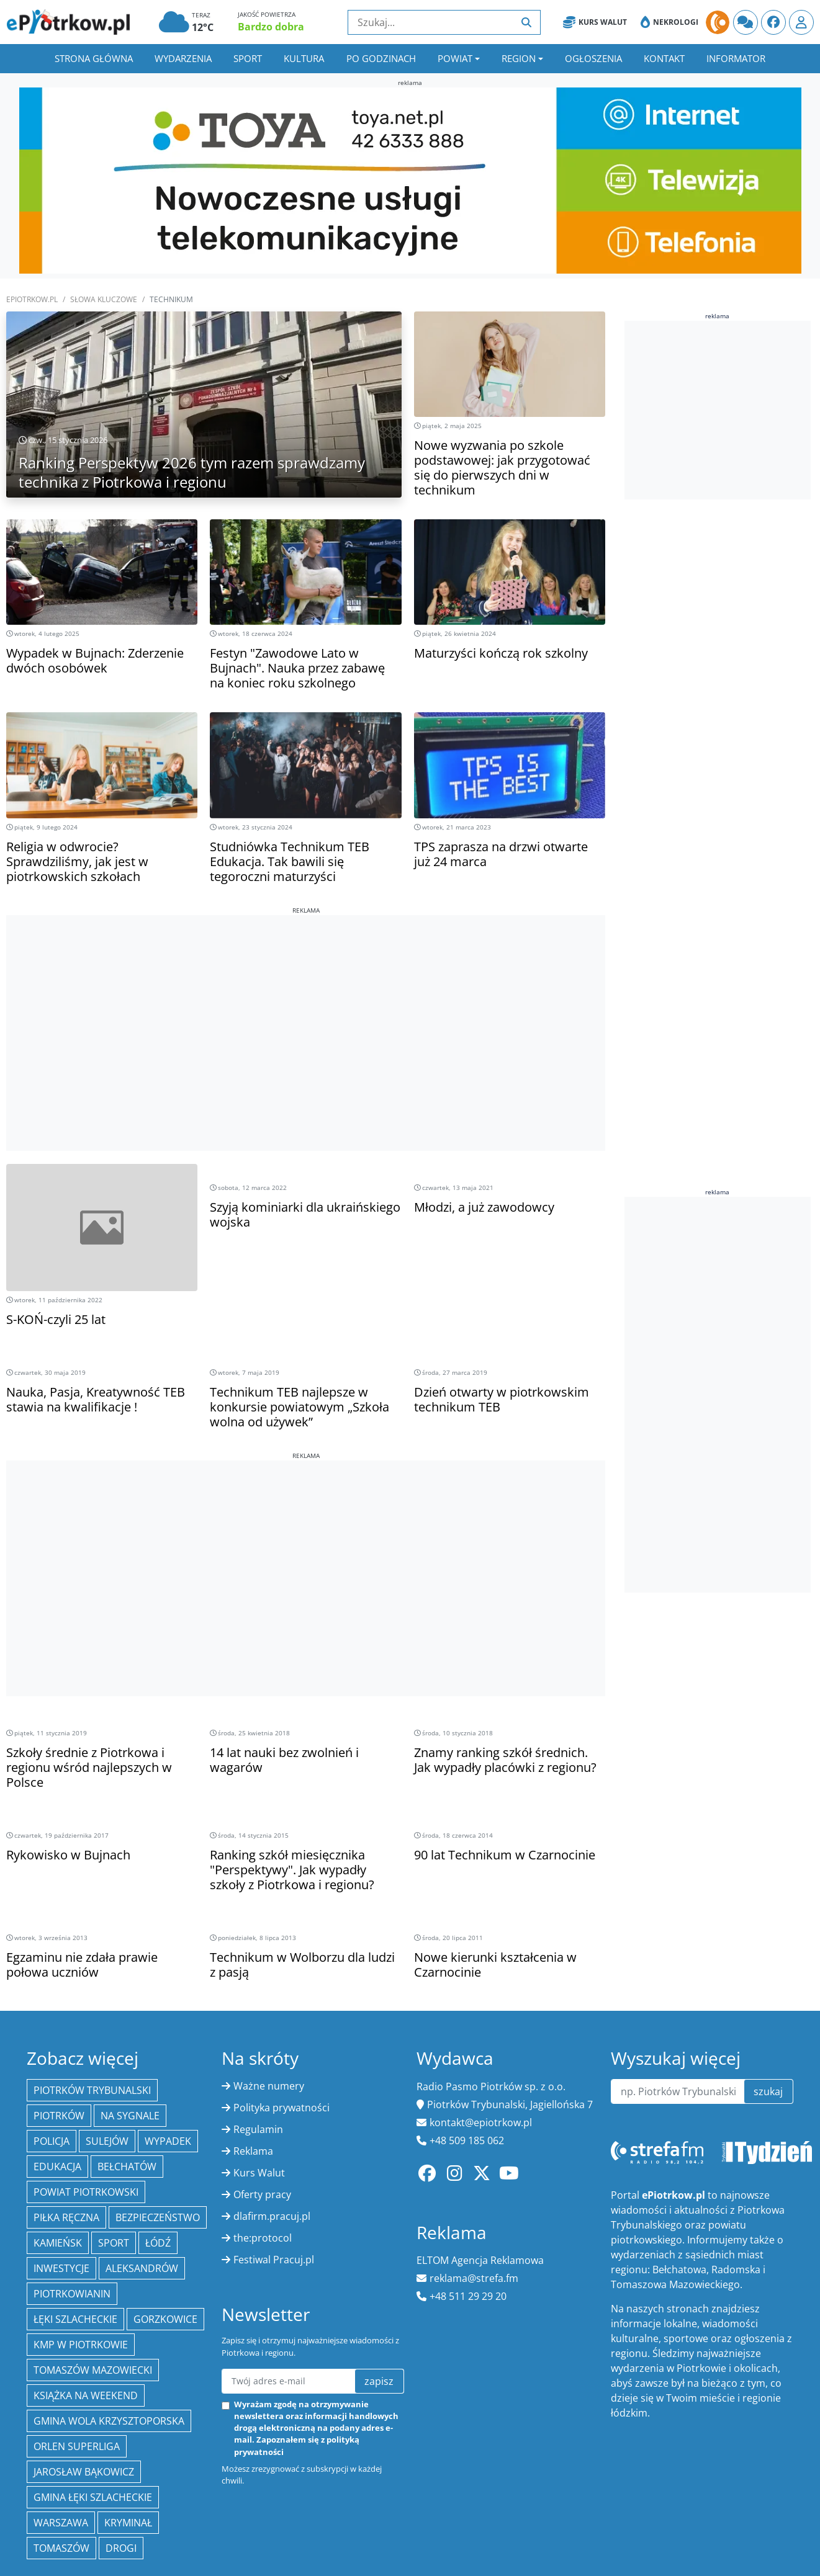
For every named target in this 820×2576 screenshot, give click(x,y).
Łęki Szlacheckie (75, 2319)
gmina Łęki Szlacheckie (93, 2497)
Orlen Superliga (77, 2446)
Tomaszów (61, 2548)
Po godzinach (381, 58)
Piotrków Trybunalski (92, 2090)
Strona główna (94, 58)
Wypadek (168, 2141)
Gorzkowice (165, 2319)
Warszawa (61, 2522)
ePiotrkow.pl (32, 299)
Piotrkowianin (72, 2294)
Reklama (253, 2151)
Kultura (304, 58)
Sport (247, 58)
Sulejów (107, 2141)
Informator (735, 58)
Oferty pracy (262, 2194)
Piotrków (59, 2115)
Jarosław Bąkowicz (84, 2472)
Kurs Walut (595, 22)
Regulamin (258, 2129)
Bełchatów (126, 2166)
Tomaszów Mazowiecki (93, 2370)
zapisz (379, 2381)
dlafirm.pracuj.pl (271, 2216)
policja (52, 2141)
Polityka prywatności (281, 2107)
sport (113, 2243)
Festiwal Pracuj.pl (273, 2259)
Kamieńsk (58, 2243)
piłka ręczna (66, 2217)
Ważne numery (268, 2086)
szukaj (768, 2091)
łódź (158, 2243)
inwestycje (61, 2268)
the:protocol (262, 2238)
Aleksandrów (142, 2268)
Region (519, 58)
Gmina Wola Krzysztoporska (109, 2421)
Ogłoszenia (593, 58)
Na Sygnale (130, 2115)
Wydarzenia (183, 58)
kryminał (128, 2522)
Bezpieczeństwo (157, 2217)
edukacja (57, 2166)
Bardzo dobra (271, 27)
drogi (121, 2548)
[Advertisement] (305, 1002)
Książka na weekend (86, 2395)
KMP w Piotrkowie (81, 2344)
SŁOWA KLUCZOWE (103, 299)
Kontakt (664, 58)
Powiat (455, 58)
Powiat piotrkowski (86, 2192)
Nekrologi (669, 22)
